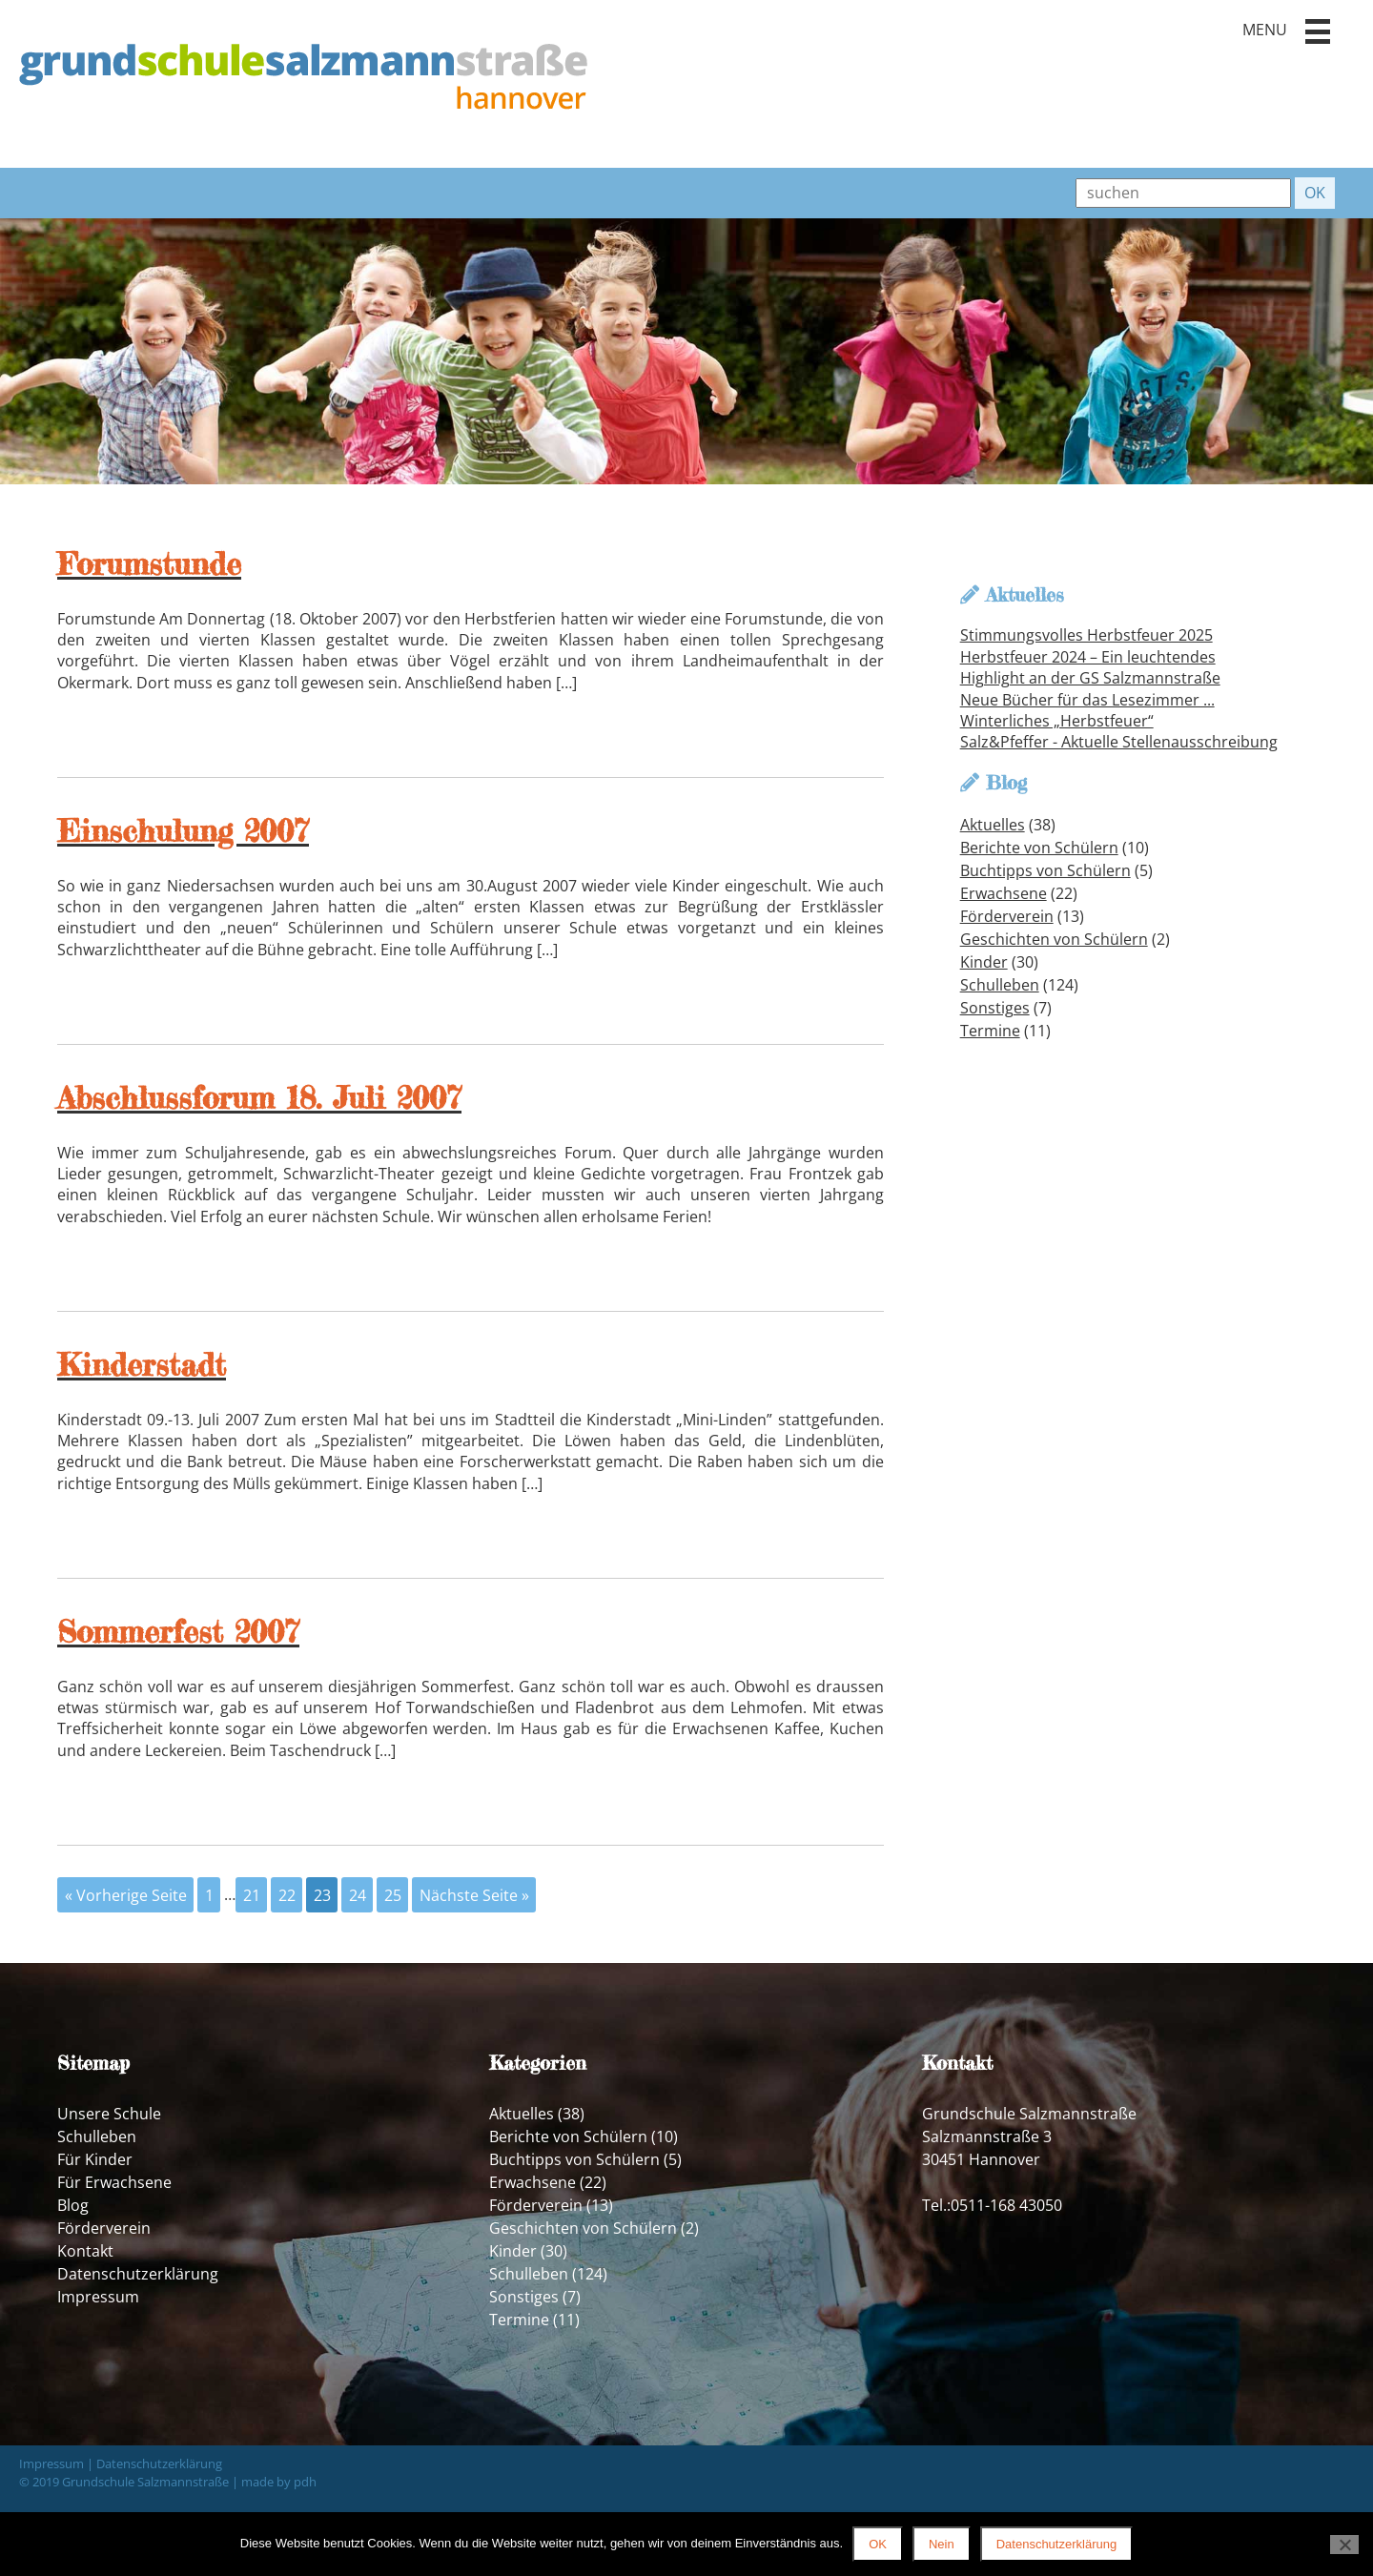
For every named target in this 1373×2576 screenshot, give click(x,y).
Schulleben (999, 984)
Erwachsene (1003, 893)
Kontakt (85, 2250)
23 (322, 1894)
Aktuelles (992, 824)
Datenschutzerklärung (137, 2273)
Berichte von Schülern (1039, 847)
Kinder (984, 961)
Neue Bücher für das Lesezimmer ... (1087, 699)
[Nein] (1344, 2544)
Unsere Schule (109, 2113)
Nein (941, 2544)
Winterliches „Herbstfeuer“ (1057, 720)
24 (357, 1894)
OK (878, 2544)
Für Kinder (95, 2159)
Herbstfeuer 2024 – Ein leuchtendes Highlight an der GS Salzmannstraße (1090, 667)
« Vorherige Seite (126, 1894)
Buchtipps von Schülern (1045, 870)
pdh (305, 2481)
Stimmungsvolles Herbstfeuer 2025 (1086, 634)
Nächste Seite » (474, 1894)
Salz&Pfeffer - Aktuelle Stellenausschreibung (1119, 741)
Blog (73, 2205)
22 (287, 1894)
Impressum (98, 2296)
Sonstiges (995, 1007)
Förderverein (1007, 916)
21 (251, 1894)
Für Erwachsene (114, 2182)
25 (392, 1894)
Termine (990, 1030)
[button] (1317, 31)
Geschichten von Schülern (1054, 939)
